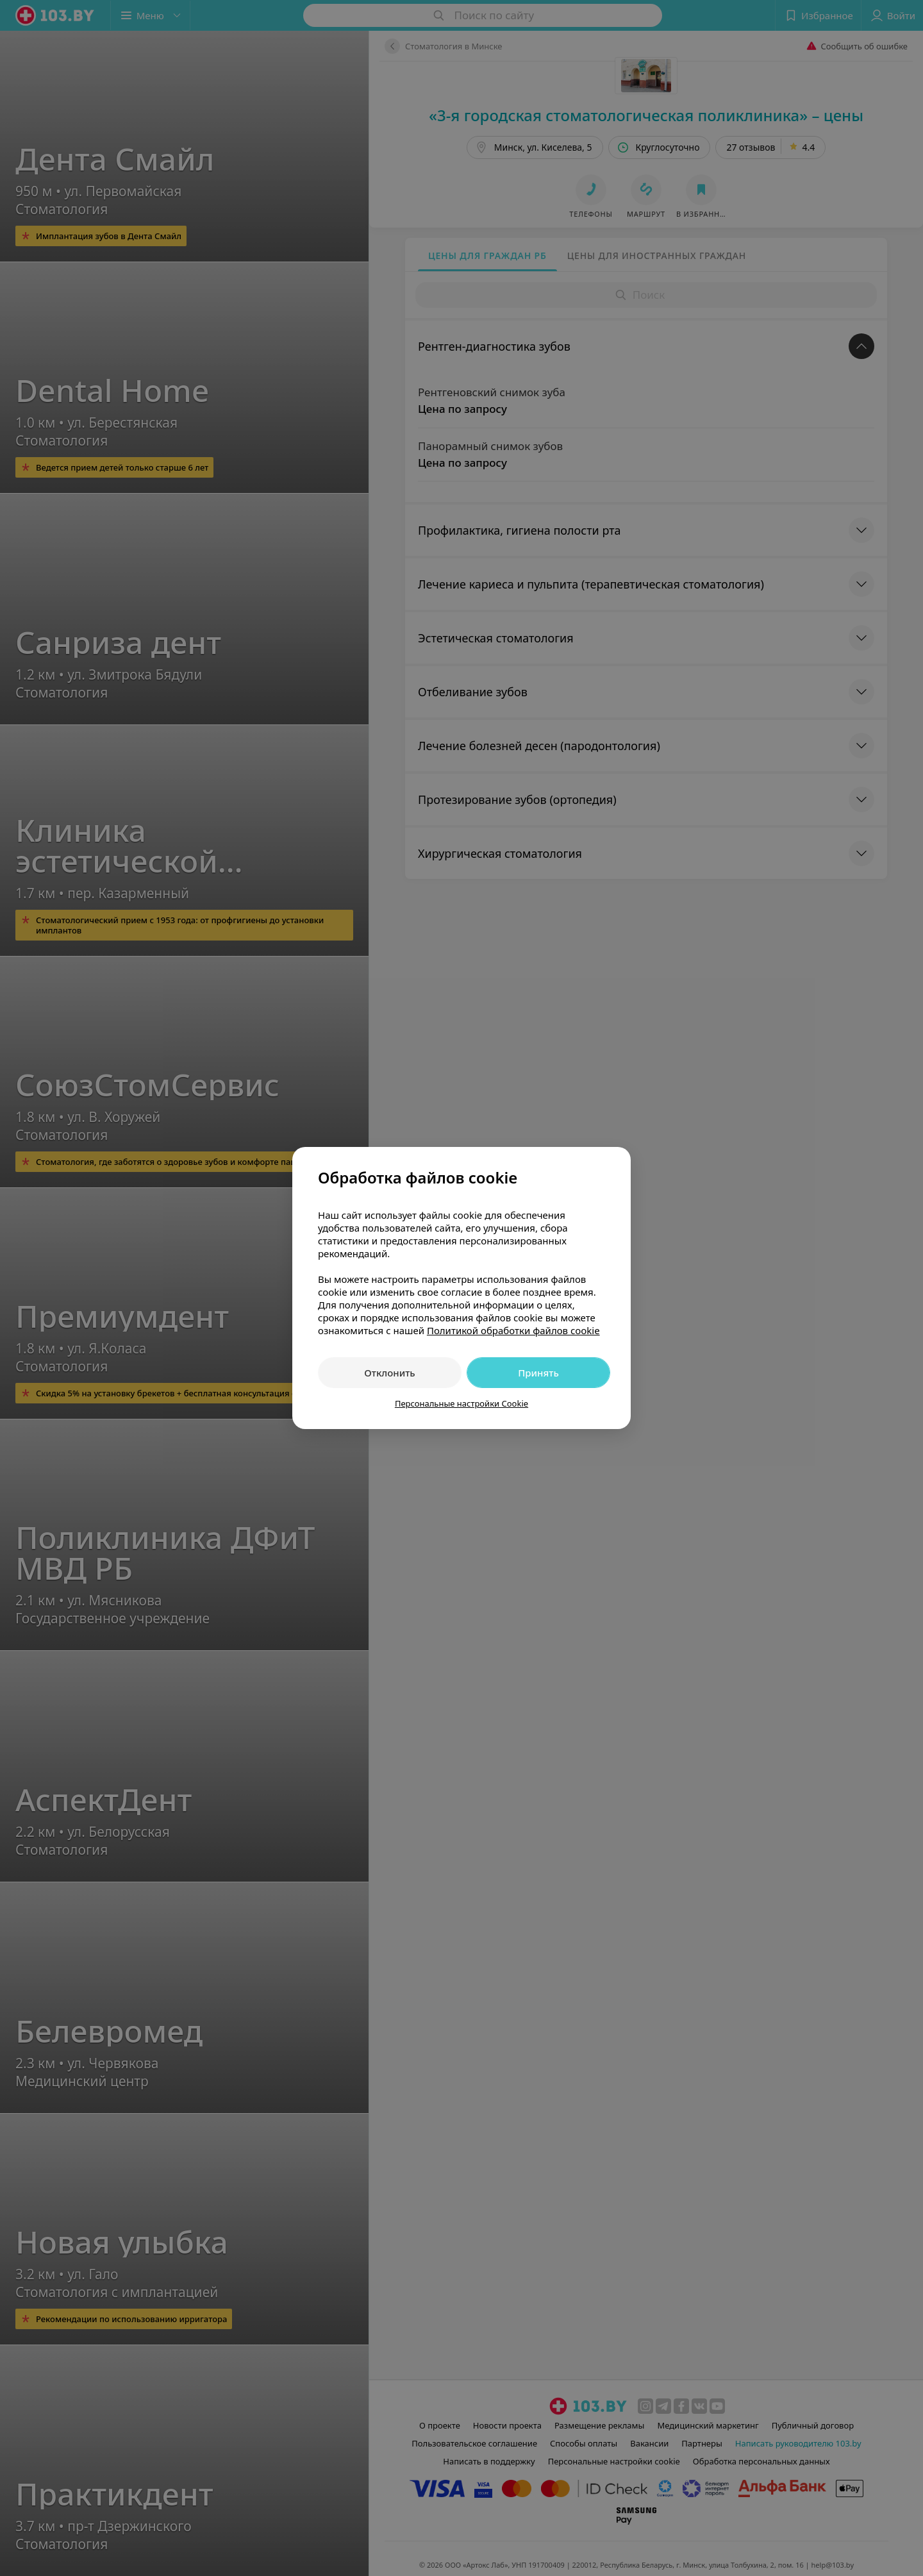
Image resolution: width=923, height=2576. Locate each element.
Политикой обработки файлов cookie (513, 1330)
